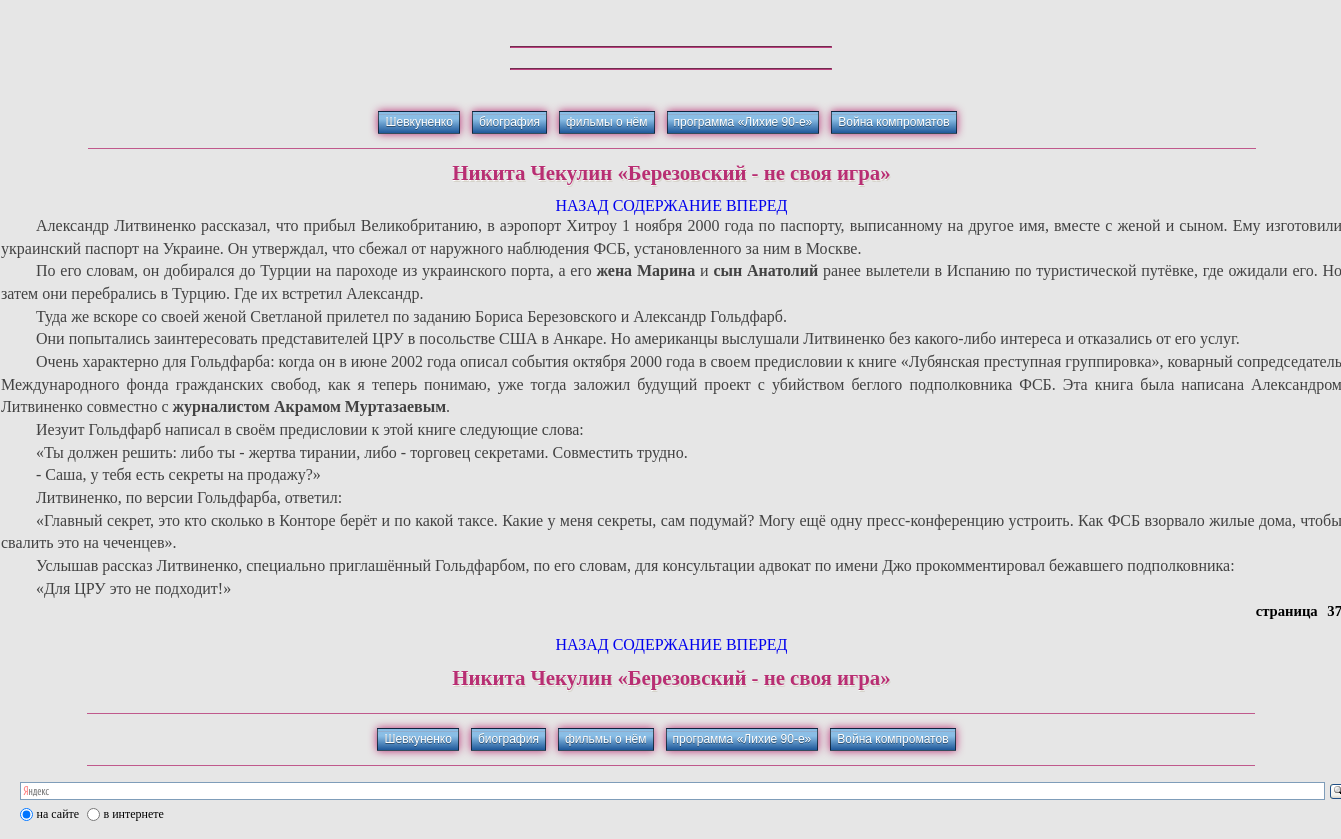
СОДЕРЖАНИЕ (667, 205)
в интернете (134, 814)
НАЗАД (581, 205)
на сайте (58, 814)
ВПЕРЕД (757, 205)
